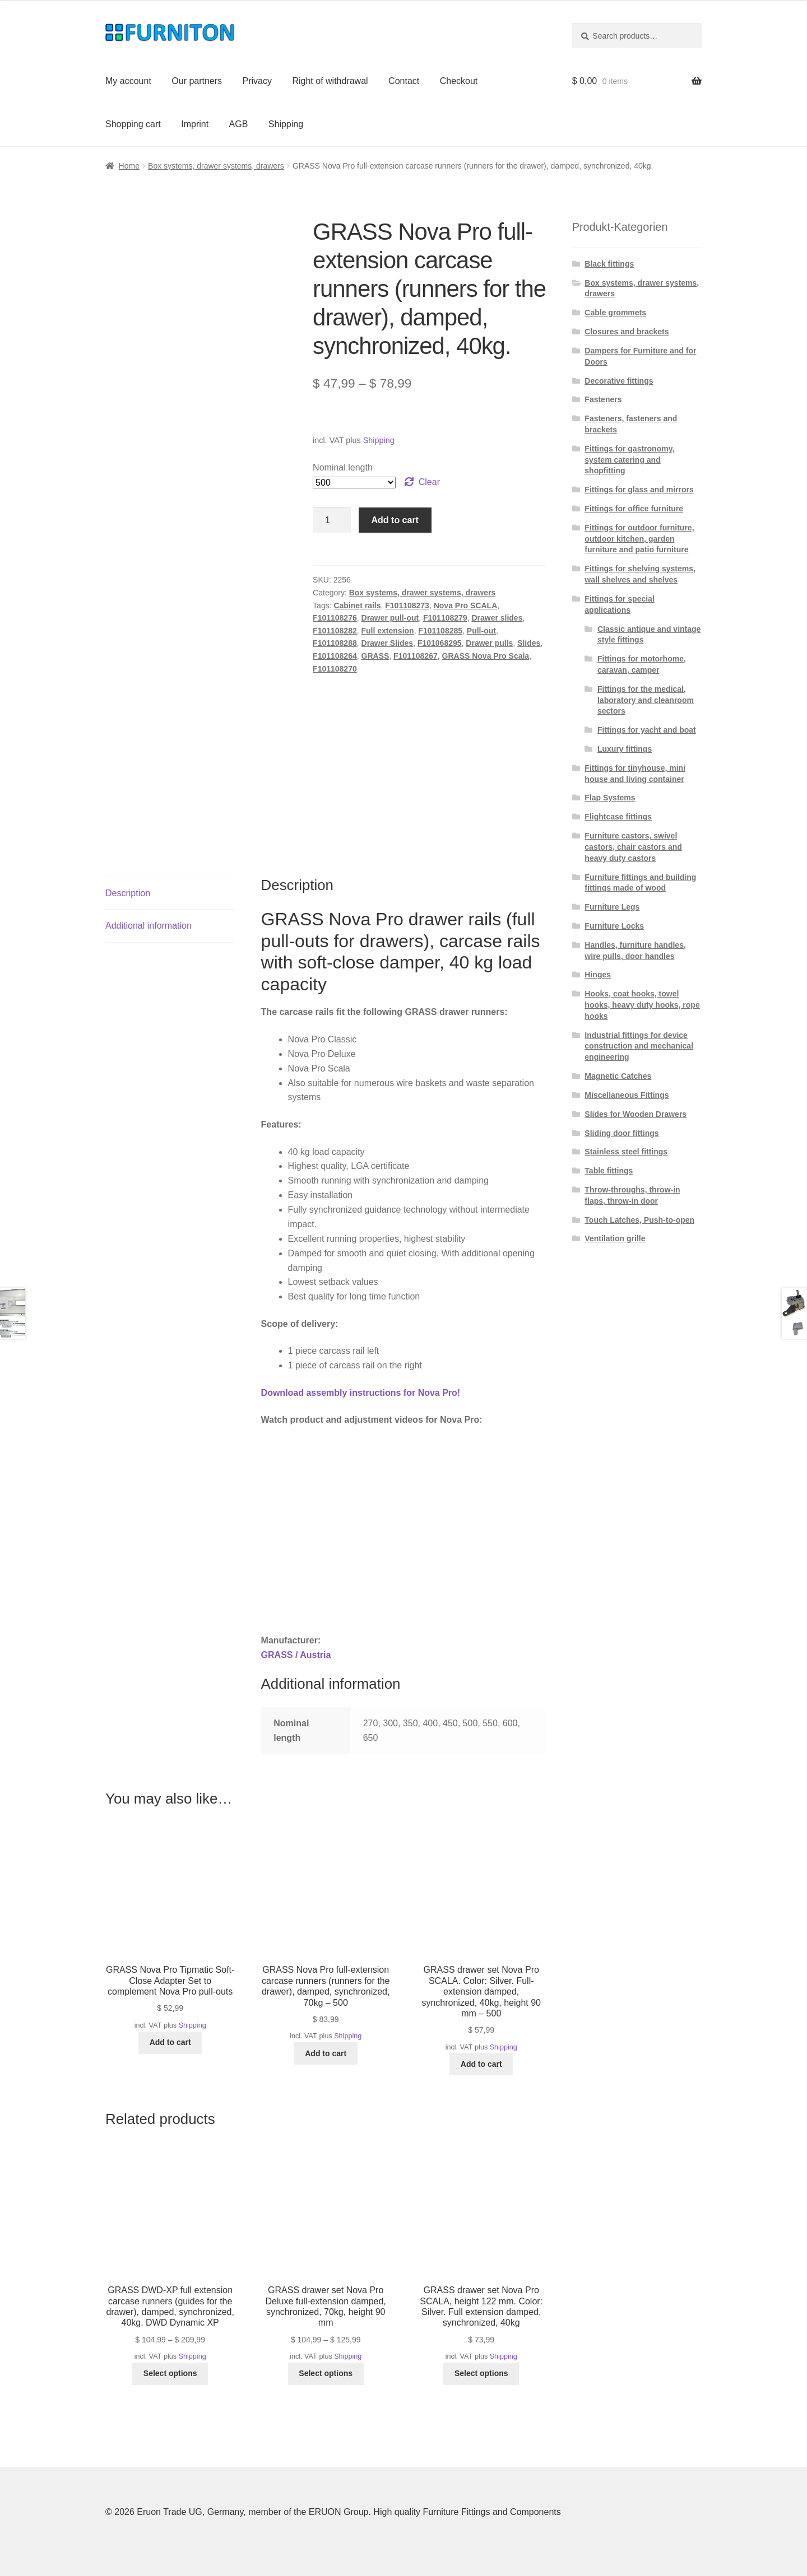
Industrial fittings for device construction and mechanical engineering (639, 1046)
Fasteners (603, 399)
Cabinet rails (357, 605)
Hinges (598, 974)
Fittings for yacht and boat (646, 729)
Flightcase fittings (618, 816)
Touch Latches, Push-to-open (639, 1219)
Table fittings (609, 1170)
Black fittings (609, 263)
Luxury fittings (624, 748)
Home (129, 165)
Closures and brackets (627, 331)
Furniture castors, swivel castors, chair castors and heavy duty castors (633, 847)
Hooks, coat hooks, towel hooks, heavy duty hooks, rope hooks (642, 1005)
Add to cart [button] (170, 2042)
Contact (403, 81)
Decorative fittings (619, 380)
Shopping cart (133, 124)
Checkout (459, 81)
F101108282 (335, 630)
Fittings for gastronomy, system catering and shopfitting (629, 460)
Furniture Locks (614, 925)
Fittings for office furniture (634, 508)
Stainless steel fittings (626, 1151)
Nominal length (343, 467)
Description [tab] (127, 893)
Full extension (387, 630)
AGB (238, 124)
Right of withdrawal (330, 81)
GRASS (375, 655)
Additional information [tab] (148, 925)
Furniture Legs (612, 906)
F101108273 (407, 605)
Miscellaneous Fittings (627, 1095)
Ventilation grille (615, 1238)
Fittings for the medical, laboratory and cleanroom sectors (645, 700)
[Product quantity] (332, 520)
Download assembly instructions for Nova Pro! (361, 1393)
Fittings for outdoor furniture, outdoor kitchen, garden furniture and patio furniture (639, 539)
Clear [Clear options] (429, 482)
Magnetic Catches (618, 1076)
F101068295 (440, 643)
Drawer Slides (387, 643)
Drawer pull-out (390, 617)
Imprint (194, 124)
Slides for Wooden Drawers (636, 1114)
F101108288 (335, 643)
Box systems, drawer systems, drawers (216, 165)
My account (128, 81)
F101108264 (335, 655)
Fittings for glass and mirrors (639, 489)
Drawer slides (496, 617)
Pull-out (481, 630)
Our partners (196, 81)
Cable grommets (615, 312)
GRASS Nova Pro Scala (486, 655)
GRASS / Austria (296, 1655)
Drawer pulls (489, 643)
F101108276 (335, 617)
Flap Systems (610, 797)
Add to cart (395, 520)
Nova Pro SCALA (466, 605)
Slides (528, 643)
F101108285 (440, 630)
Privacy (257, 81)
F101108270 (335, 668)
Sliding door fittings (621, 1133)
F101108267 (415, 655)
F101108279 (445, 617)
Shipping (285, 124)
